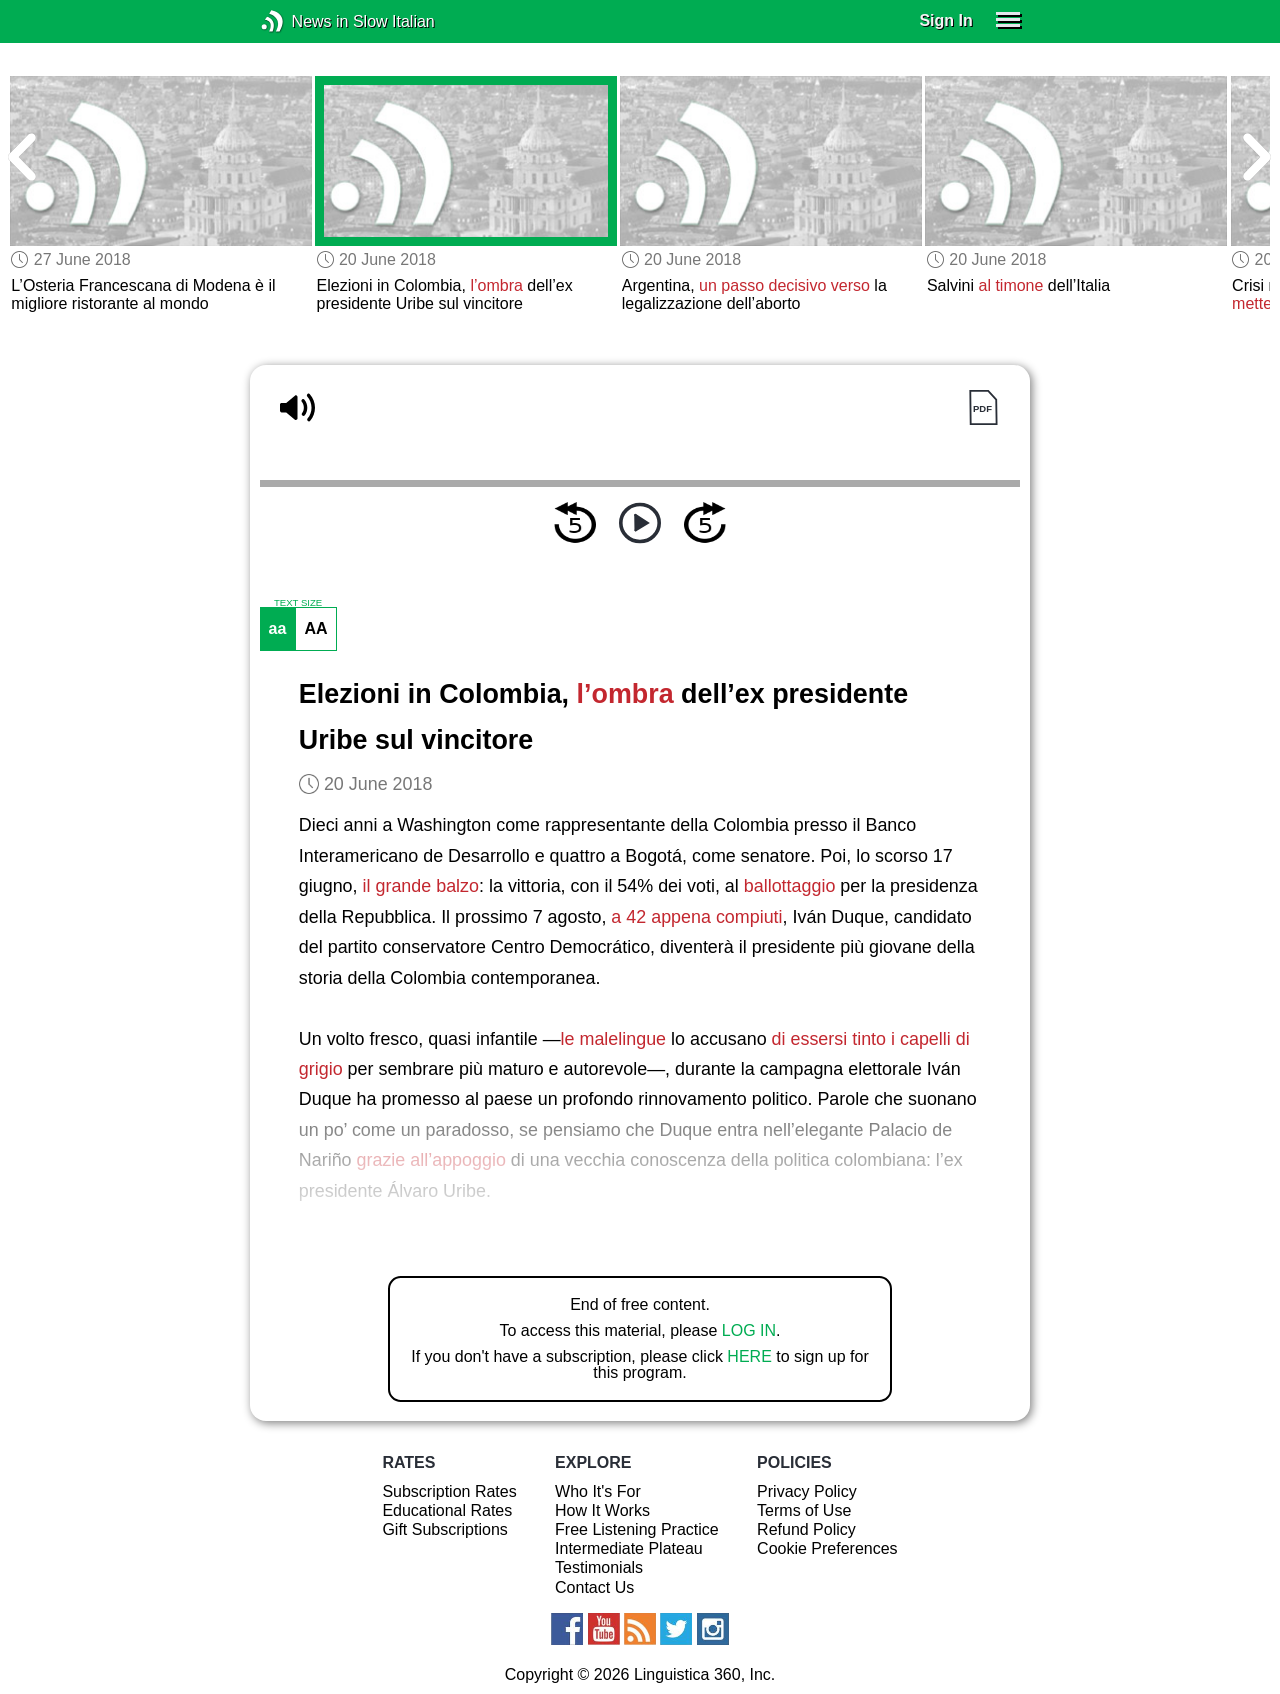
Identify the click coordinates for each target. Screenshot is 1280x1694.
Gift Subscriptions (444, 1529)
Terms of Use (804, 1510)
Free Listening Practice (637, 1529)
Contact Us (594, 1587)
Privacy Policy (807, 1491)
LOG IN (749, 1330)
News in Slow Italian (302, 21)
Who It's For (598, 1491)
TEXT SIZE (298, 603)
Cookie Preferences (827, 1548)
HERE (749, 1356)
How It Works (602, 1510)
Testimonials (599, 1567)
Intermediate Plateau (629, 1548)
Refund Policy (806, 1529)
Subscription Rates (449, 1491)
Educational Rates (447, 1510)
